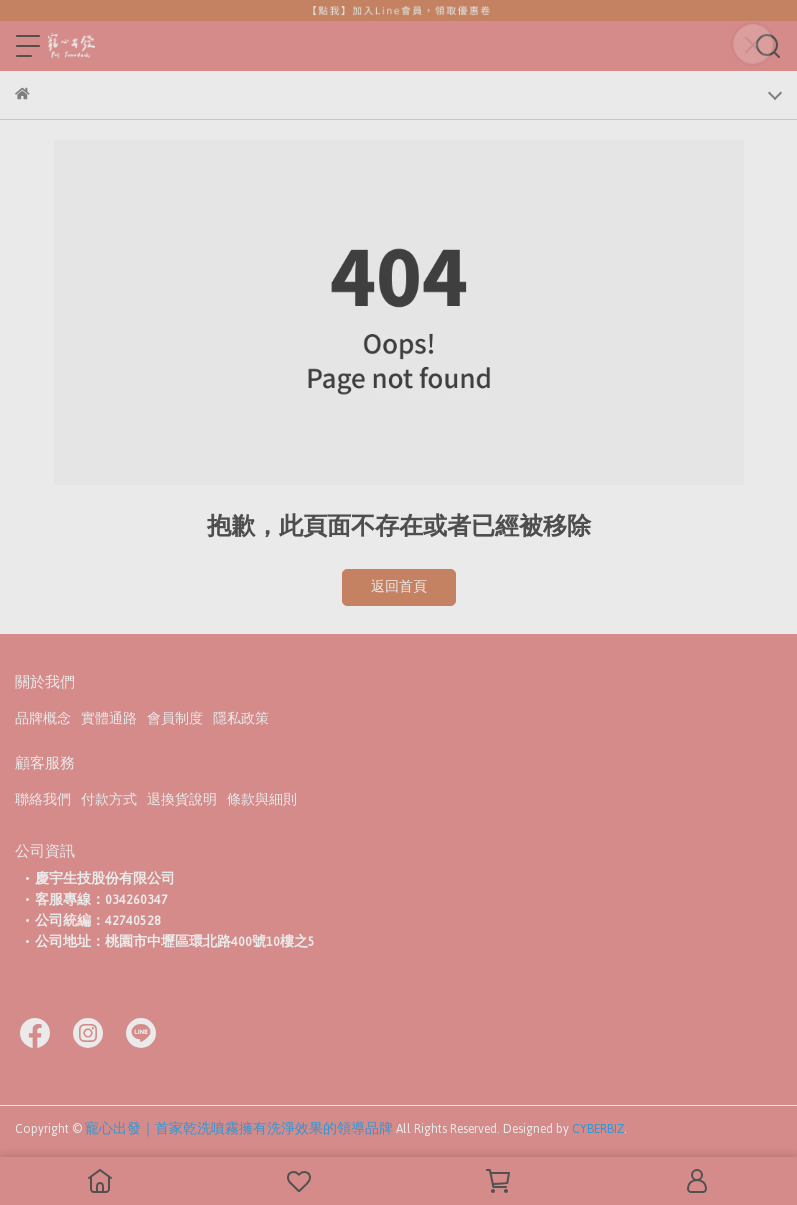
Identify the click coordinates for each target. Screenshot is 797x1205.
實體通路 (109, 719)
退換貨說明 (182, 800)
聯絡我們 (43, 800)
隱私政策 (241, 719)
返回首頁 (399, 587)
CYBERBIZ (598, 1129)
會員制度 (175, 719)
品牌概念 (43, 719)
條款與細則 (262, 800)
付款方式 (109, 800)
